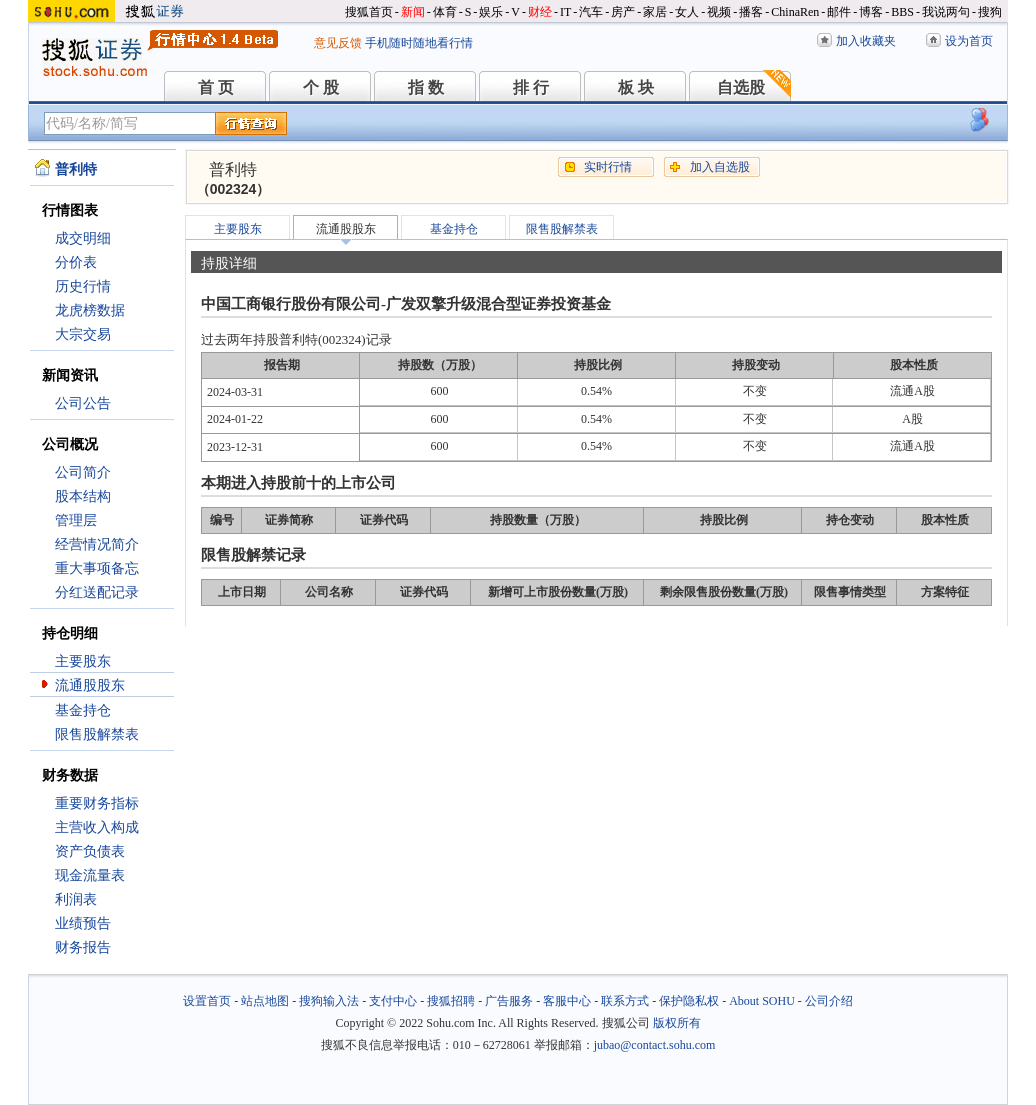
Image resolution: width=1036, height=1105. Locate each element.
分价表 (76, 262)
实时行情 (608, 167)
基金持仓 (83, 710)
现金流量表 (90, 875)
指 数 (426, 87)
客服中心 (567, 1001)
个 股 (321, 87)
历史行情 (83, 286)
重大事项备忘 (97, 568)
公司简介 (83, 472)
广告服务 (509, 1001)
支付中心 (393, 1001)
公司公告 (83, 403)
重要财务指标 (97, 803)
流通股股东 (90, 685)
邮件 (839, 12)
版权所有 (677, 1023)
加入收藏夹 (866, 41)
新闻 (413, 12)
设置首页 (207, 1001)
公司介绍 (829, 1001)
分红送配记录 (97, 592)
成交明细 (83, 238)
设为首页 (969, 41)
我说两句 (946, 12)
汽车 (591, 12)
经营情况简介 (97, 544)
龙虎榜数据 (90, 310)
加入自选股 (720, 167)
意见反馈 (338, 43)
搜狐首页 (369, 12)
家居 (655, 12)
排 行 (531, 87)
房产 (623, 12)
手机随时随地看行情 (419, 43)
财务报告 (83, 947)
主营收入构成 (97, 827)
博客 (871, 12)
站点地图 (265, 1001)
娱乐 (491, 12)
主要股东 (83, 661)
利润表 (76, 899)
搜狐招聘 (451, 1001)
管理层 (76, 520)
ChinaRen (795, 12)
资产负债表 (90, 851)
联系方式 (625, 1001)
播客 (751, 12)
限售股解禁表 (97, 734)
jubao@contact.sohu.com (655, 1045)
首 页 (216, 87)
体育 (445, 12)
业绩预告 (83, 923)
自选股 (741, 87)
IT (565, 12)
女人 (687, 12)
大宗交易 (83, 334)
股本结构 (83, 496)
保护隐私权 (689, 1001)
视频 (719, 12)
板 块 (636, 87)
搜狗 (990, 12)
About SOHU (762, 1001)
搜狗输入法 (329, 1001)
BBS (902, 12)
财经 (540, 12)
